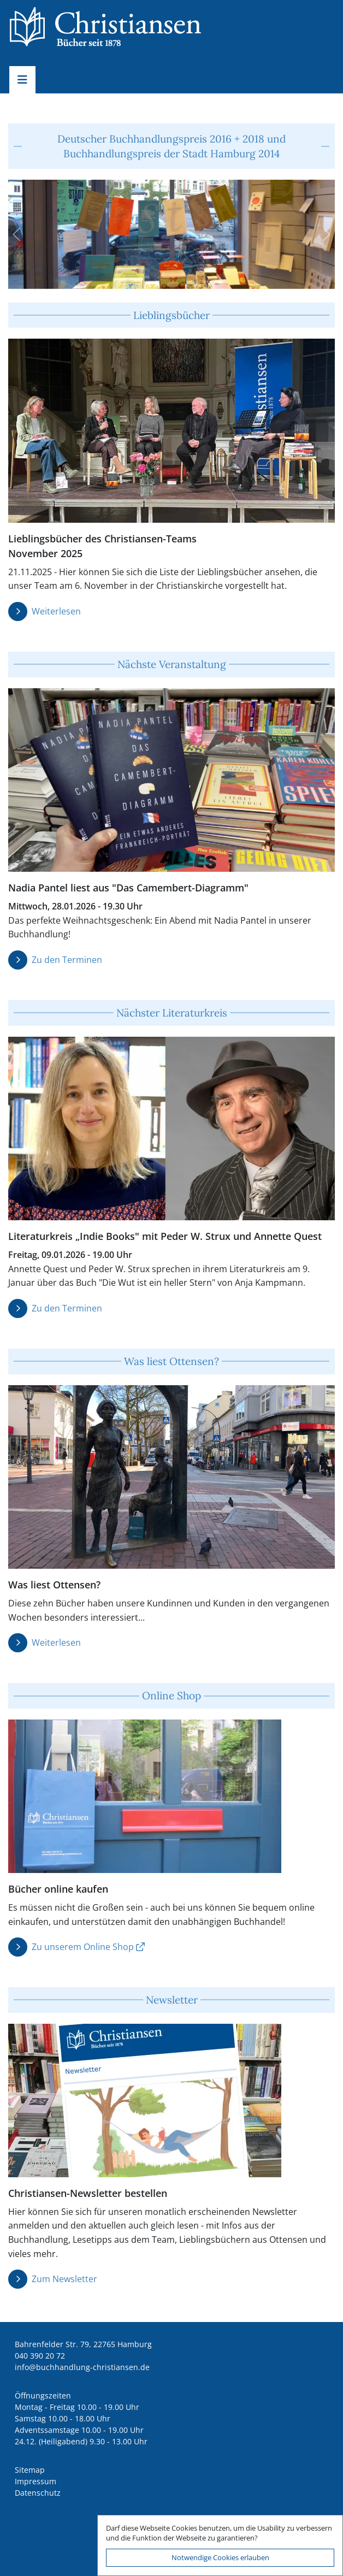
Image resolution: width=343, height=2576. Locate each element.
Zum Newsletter (64, 2279)
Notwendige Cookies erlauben (220, 2557)
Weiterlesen (56, 611)
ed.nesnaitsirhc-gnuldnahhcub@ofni (82, 2367)
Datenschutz (38, 2493)
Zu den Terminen (67, 960)
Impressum (35, 2481)
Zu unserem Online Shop (83, 1947)
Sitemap (30, 2470)
